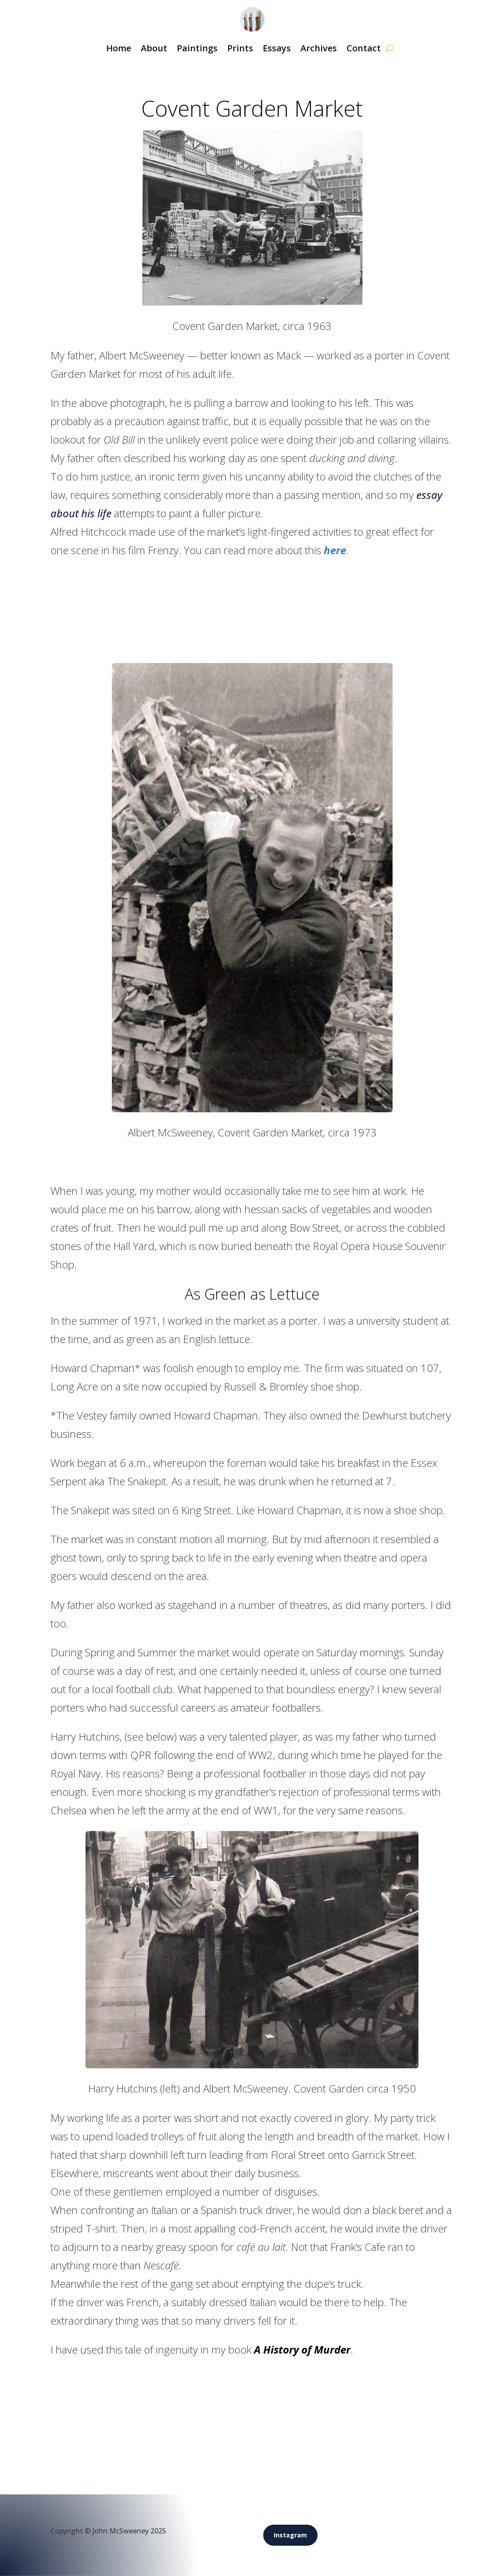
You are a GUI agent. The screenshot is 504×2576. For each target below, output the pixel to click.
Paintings (197, 48)
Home (118, 48)
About (154, 48)
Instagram (290, 2535)
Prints (240, 48)
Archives (318, 48)
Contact (364, 48)
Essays (277, 48)
